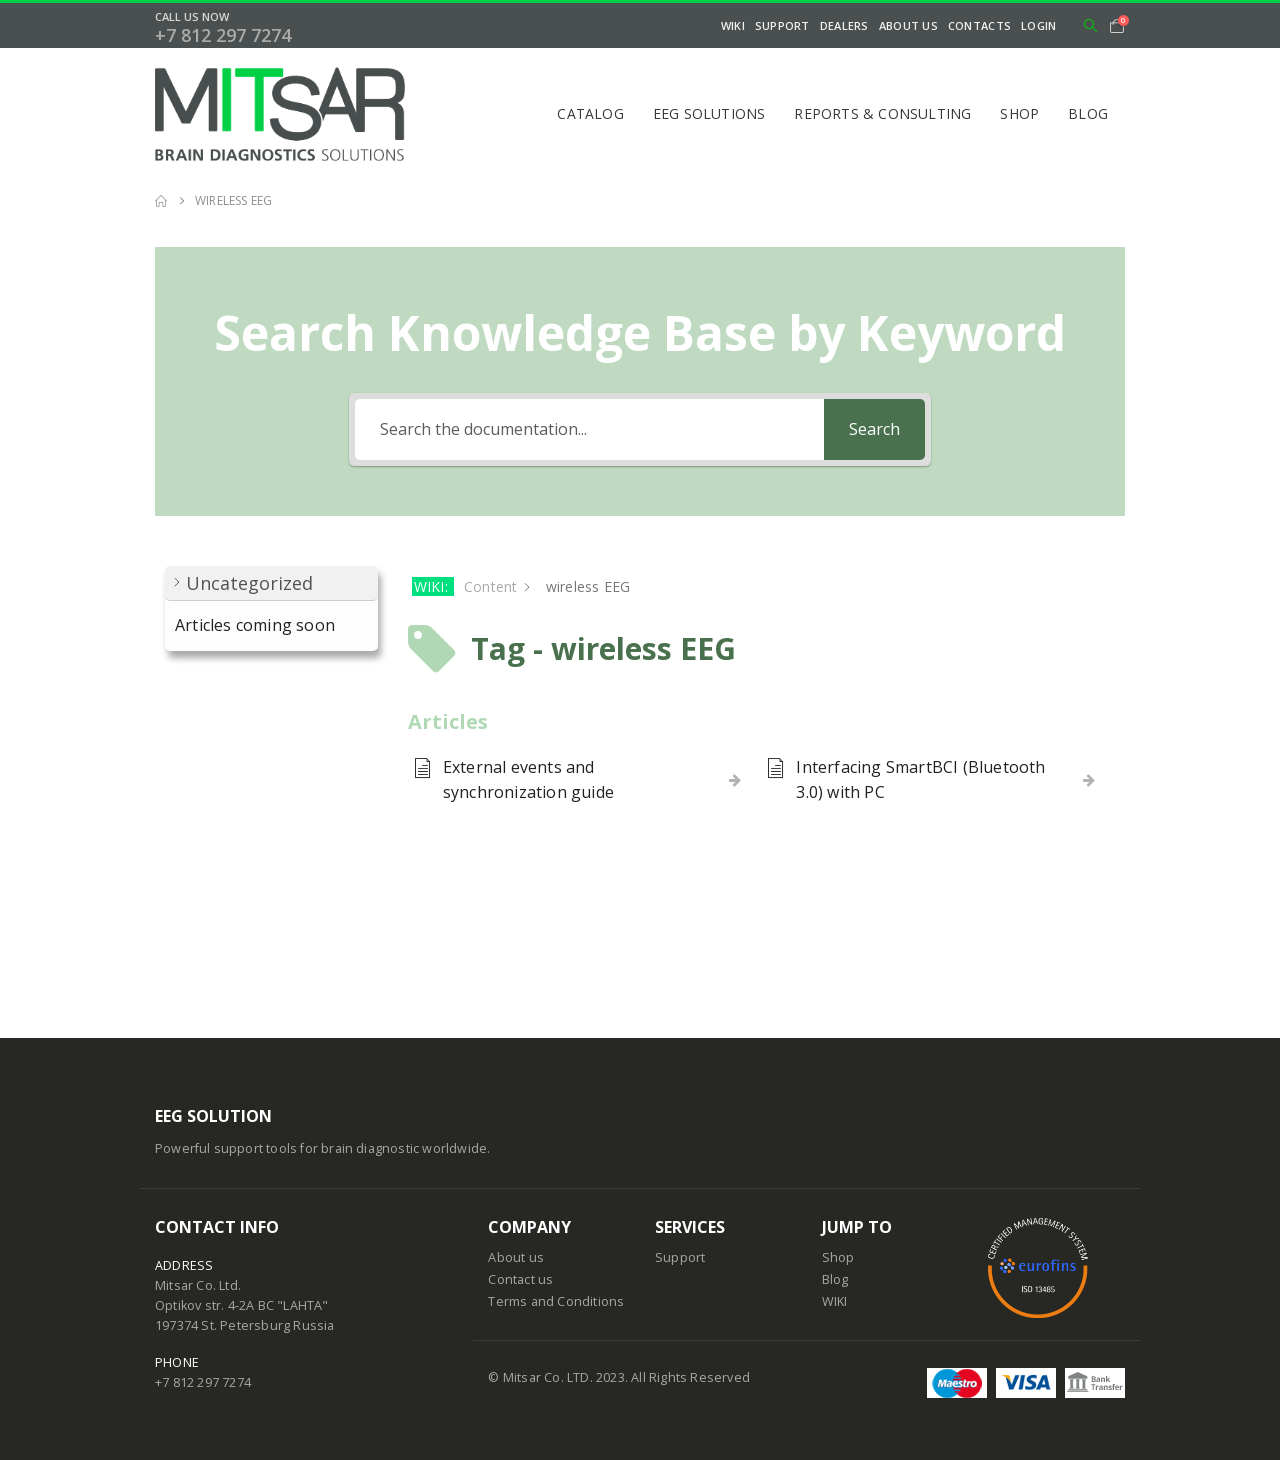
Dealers (844, 25)
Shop (1019, 113)
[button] (1090, 26)
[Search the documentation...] (589, 429)
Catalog (590, 113)
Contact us (520, 1279)
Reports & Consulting (882, 113)
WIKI (733, 25)
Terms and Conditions (556, 1301)
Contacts (979, 25)
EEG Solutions (709, 113)
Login (1038, 25)
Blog (1088, 113)
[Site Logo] (280, 114)
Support (782, 25)
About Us (908, 25)
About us (516, 1257)
